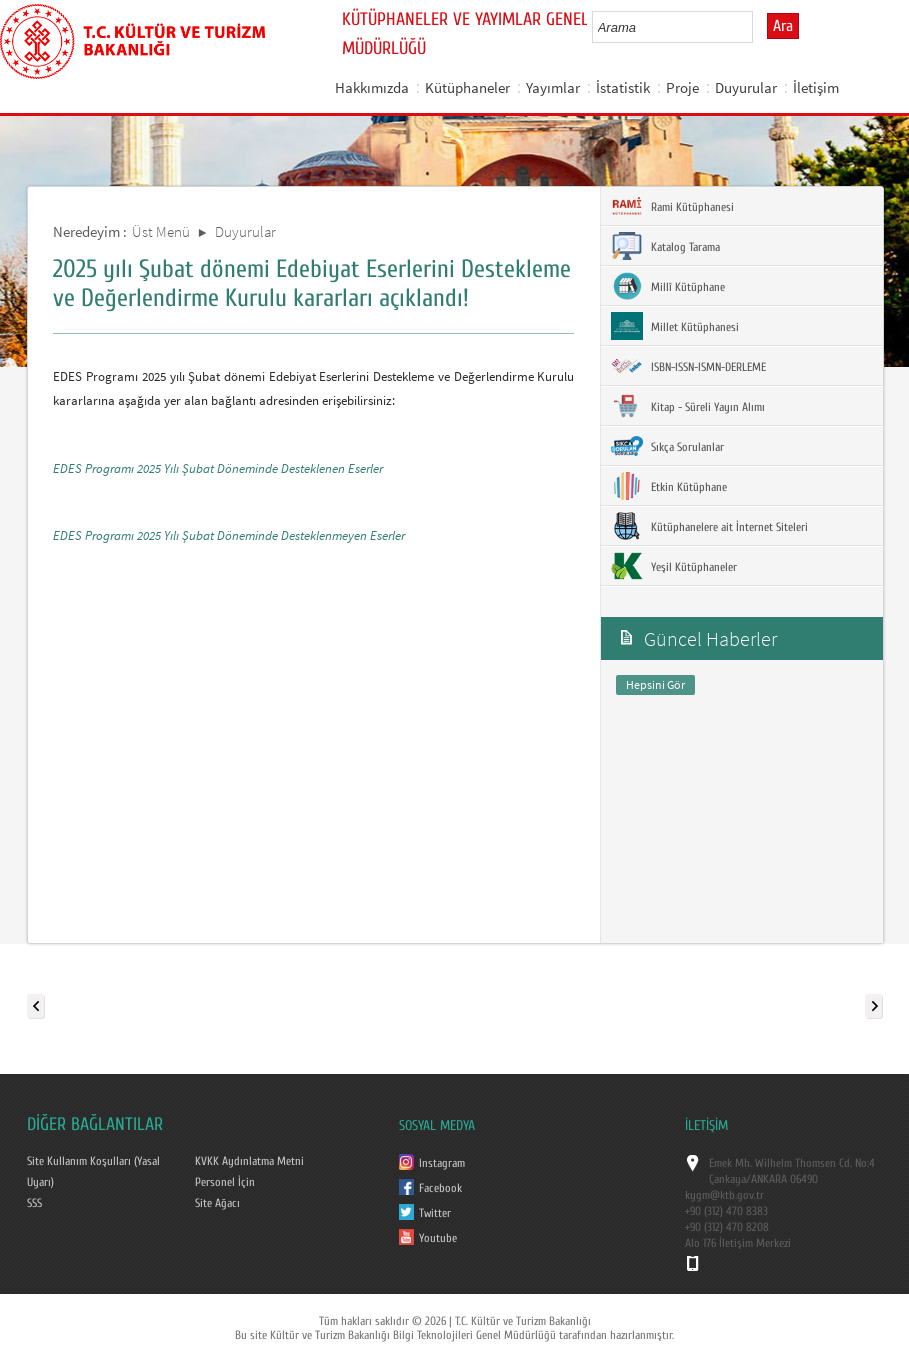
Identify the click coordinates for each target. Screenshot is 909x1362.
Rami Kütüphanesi (672, 206)
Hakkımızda (372, 87)
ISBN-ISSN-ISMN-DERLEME (688, 366)
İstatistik (623, 87)
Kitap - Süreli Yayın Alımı (688, 406)
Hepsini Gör (655, 684)
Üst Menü (161, 231)
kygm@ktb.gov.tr (724, 1195)
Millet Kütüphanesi (675, 326)
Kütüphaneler (467, 87)
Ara (783, 26)
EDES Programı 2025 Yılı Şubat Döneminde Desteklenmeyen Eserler (229, 535)
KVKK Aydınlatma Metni (249, 1161)
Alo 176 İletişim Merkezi (738, 1243)
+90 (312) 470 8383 (726, 1211)
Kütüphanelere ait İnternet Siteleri (709, 526)
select (758, 27)
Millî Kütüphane (668, 286)
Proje (682, 87)
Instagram (442, 1163)
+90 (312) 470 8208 (727, 1227)
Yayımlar (553, 87)
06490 (804, 1179)
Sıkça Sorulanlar (667, 446)
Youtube (438, 1238)
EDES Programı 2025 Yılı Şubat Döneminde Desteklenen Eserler (218, 468)
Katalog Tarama (665, 246)
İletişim (816, 87)
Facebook (440, 1188)
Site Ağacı (217, 1203)
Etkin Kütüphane (669, 486)
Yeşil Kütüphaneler (674, 566)
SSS (34, 1203)
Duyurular (746, 87)
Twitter (435, 1213)
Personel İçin (225, 1182)
